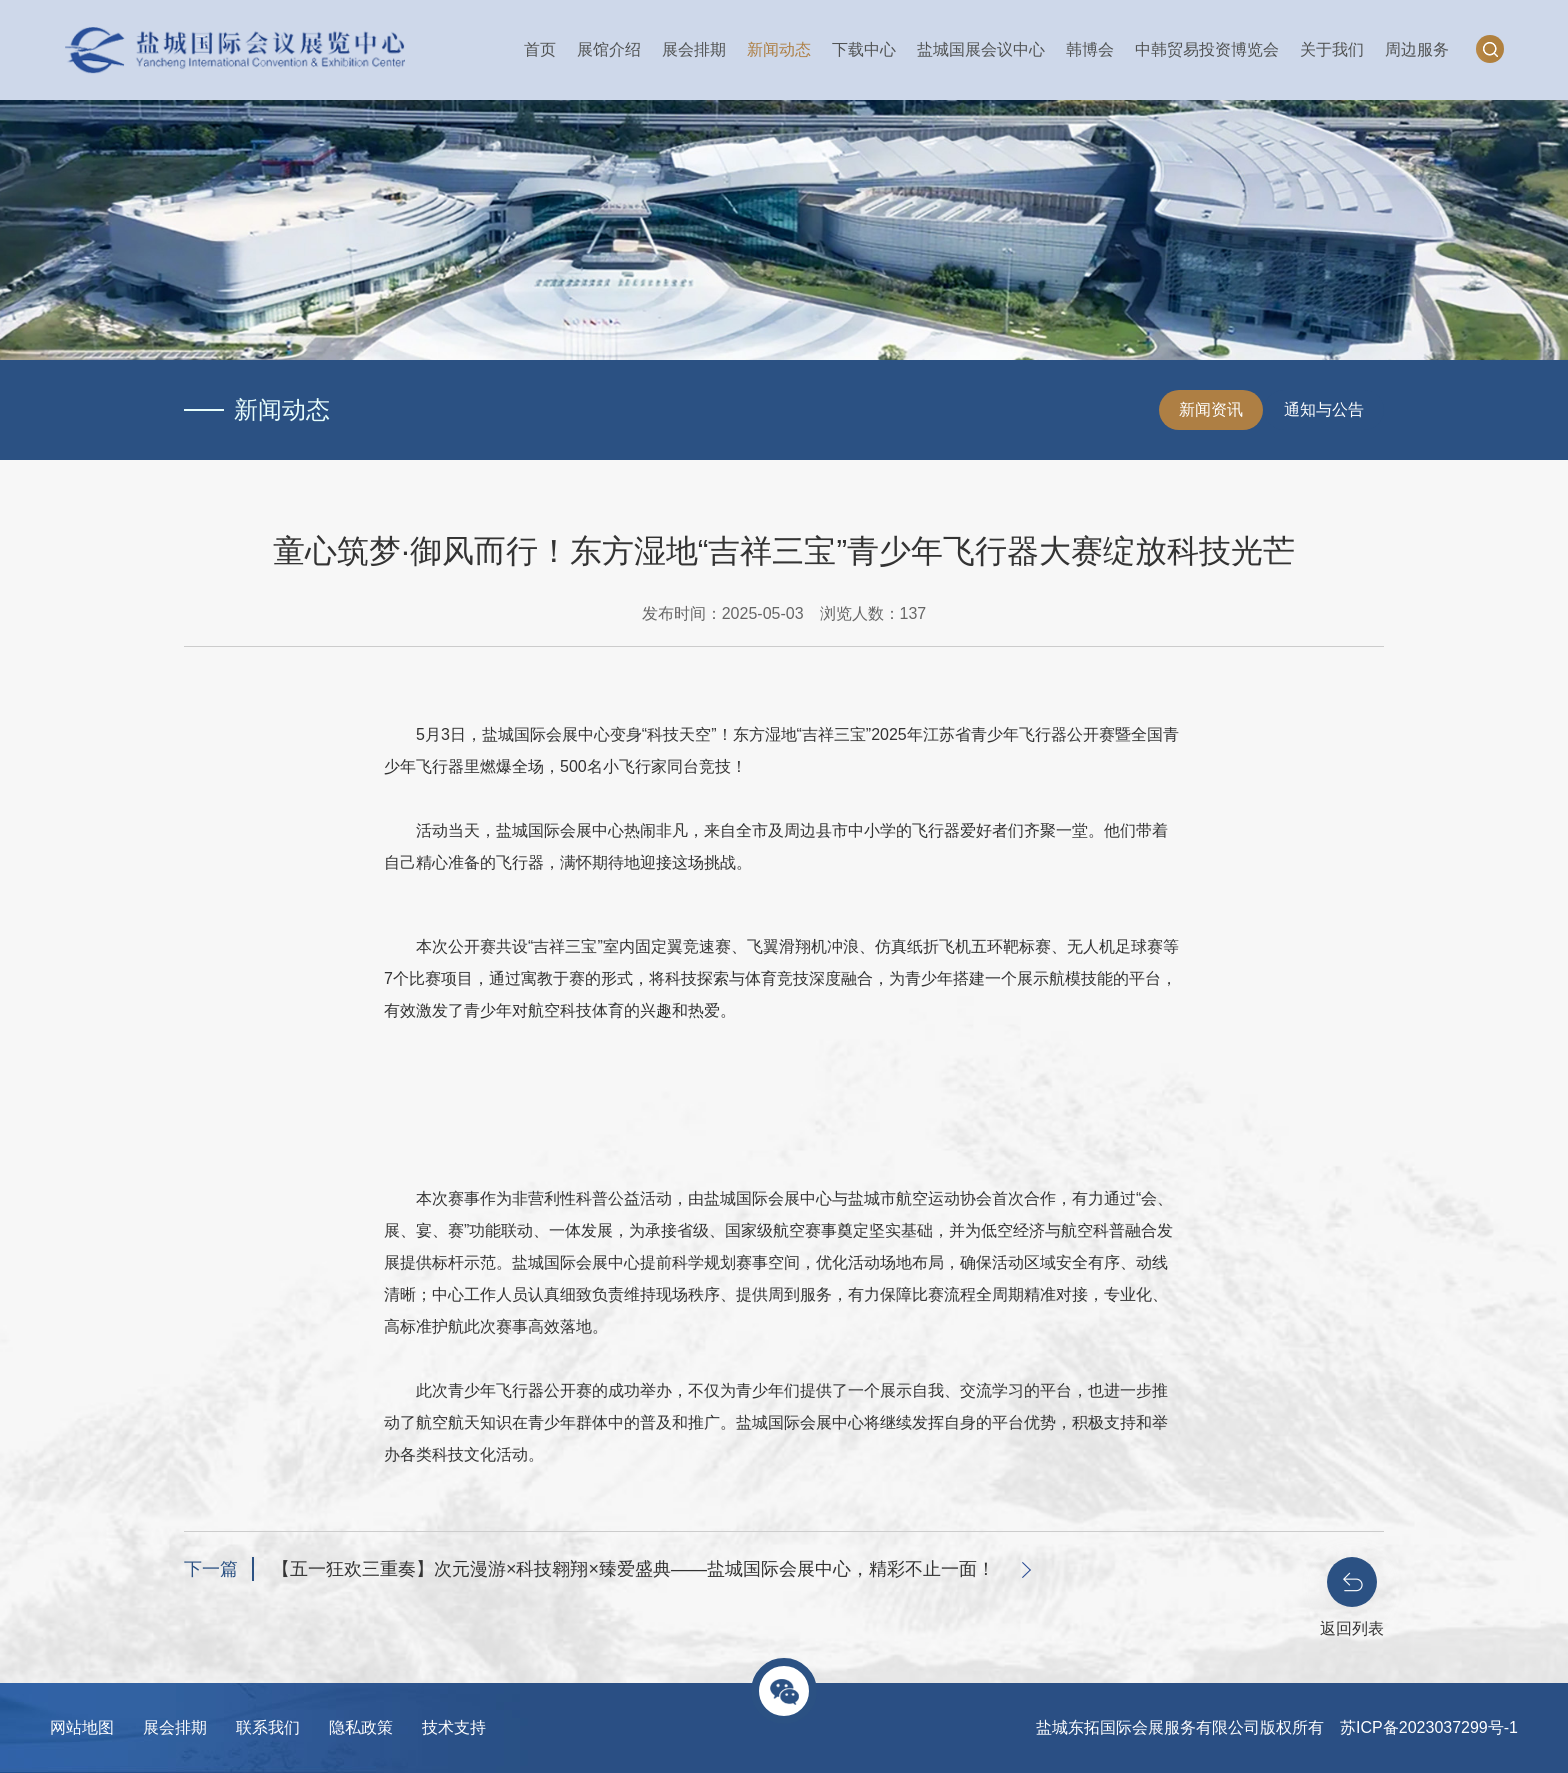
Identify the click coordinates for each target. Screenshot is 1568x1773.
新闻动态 (779, 49)
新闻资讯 (1211, 409)
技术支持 (454, 1727)
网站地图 (82, 1727)
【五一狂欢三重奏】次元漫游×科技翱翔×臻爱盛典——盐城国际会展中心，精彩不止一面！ (633, 1569)
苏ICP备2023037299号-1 (1429, 1727)
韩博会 (1090, 49)
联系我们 (268, 1727)
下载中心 (864, 49)
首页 (540, 49)
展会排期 (694, 49)
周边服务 (1417, 49)
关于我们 (1332, 49)
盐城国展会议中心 (981, 49)
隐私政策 (361, 1727)
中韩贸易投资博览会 (1207, 49)
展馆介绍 (609, 49)
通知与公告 (1324, 409)
